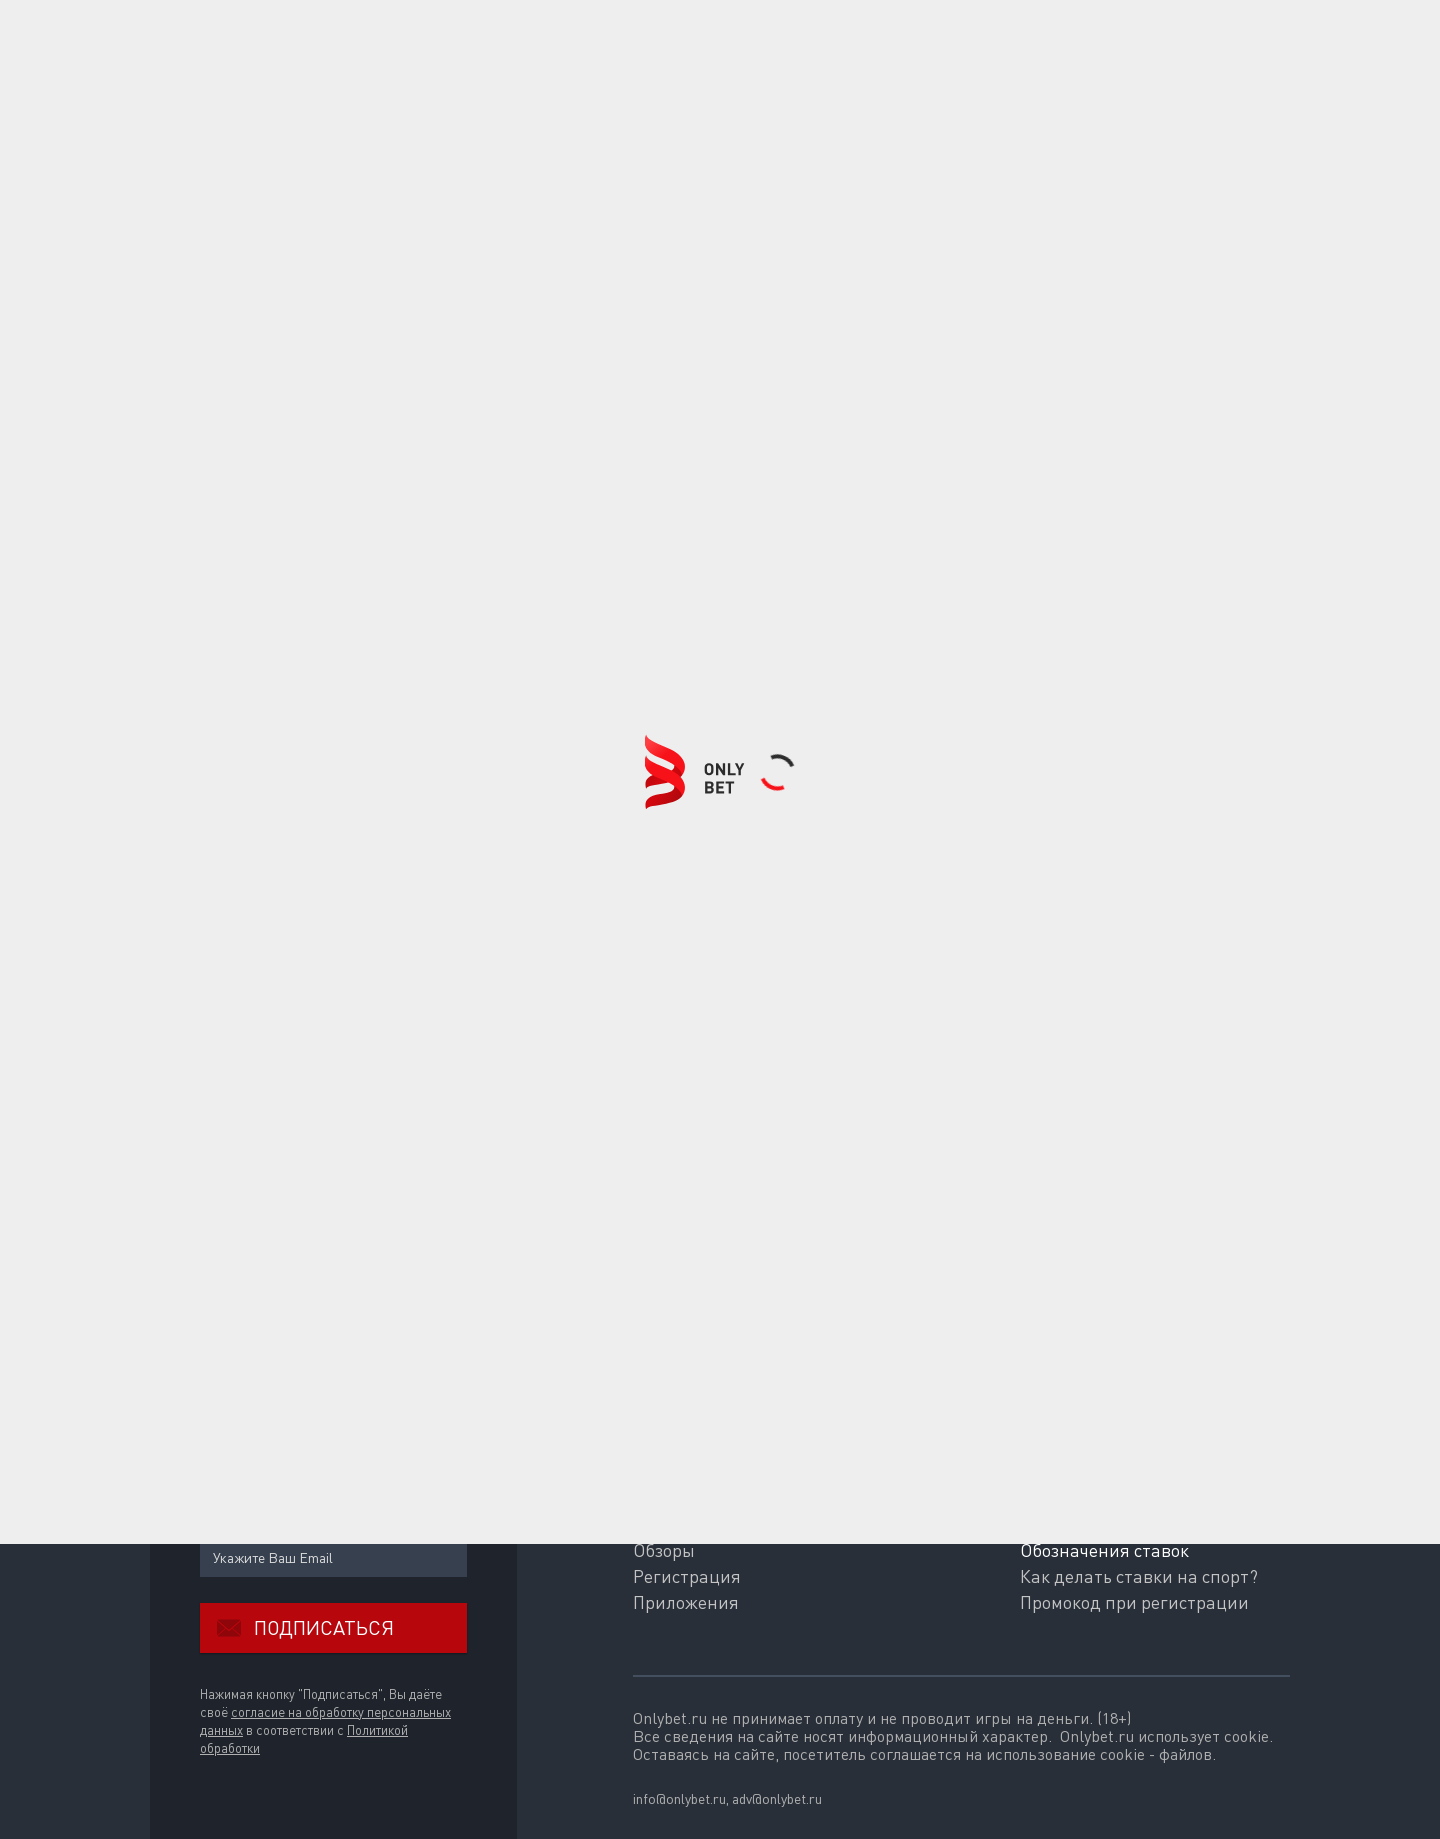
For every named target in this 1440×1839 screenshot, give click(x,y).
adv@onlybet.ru (777, 1798)
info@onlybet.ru (679, 1798)
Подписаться (297, 1628)
